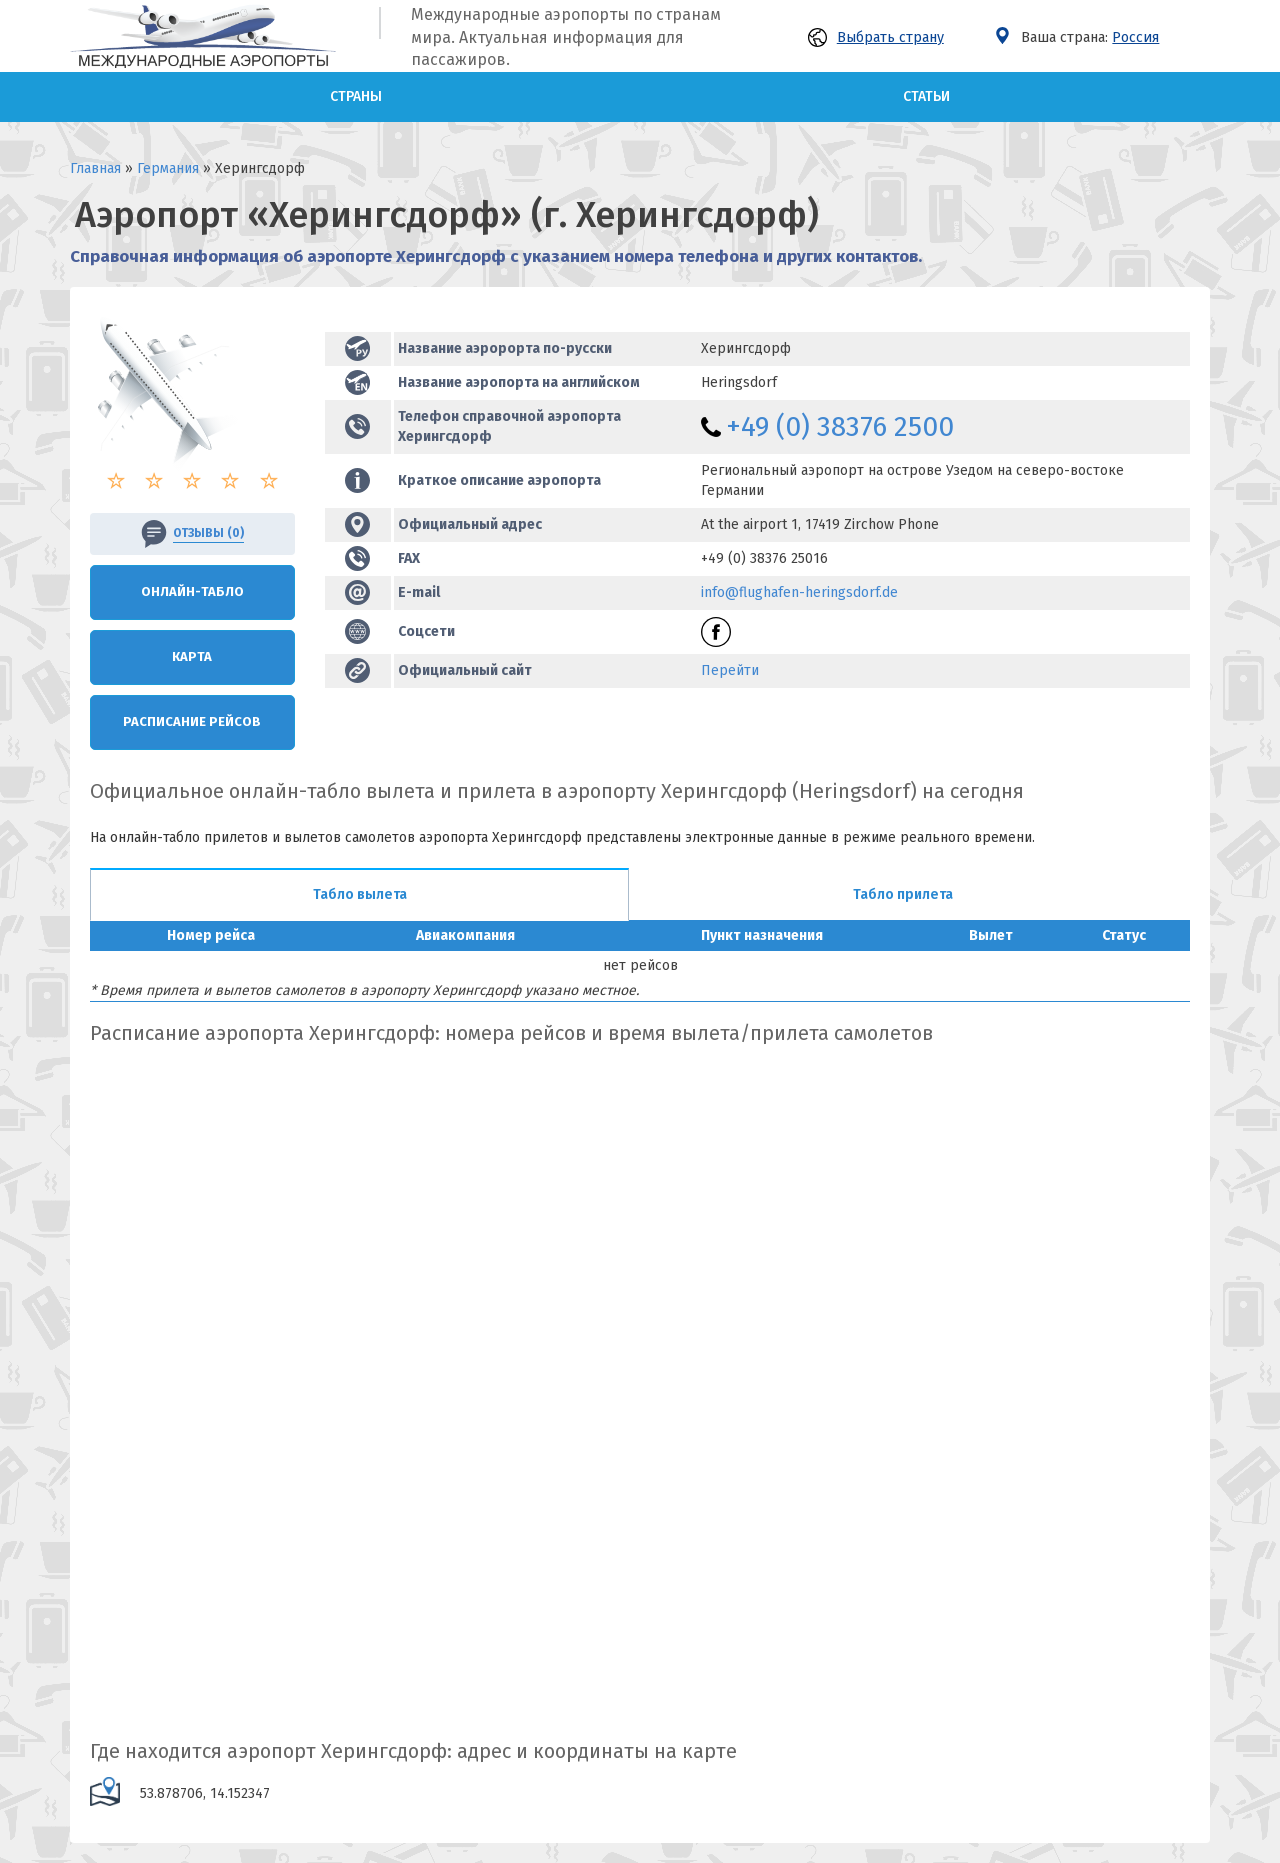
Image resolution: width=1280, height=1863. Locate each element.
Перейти (730, 670)
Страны (356, 96)
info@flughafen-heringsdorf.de (799, 592)
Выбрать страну (876, 37)
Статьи (926, 96)
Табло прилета (903, 894)
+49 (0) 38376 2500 (840, 426)
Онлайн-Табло (192, 591)
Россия (1135, 37)
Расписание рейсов (192, 721)
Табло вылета (360, 894)
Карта (192, 656)
